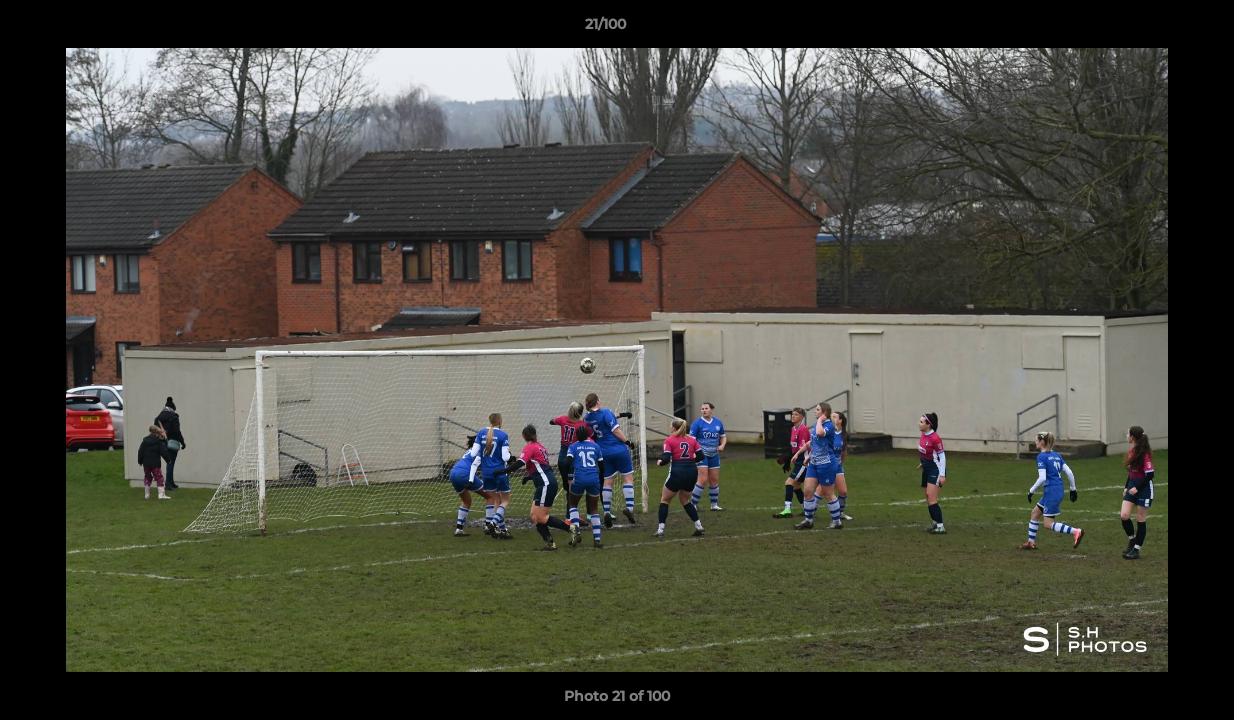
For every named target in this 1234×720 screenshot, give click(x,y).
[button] (1150, 29)
